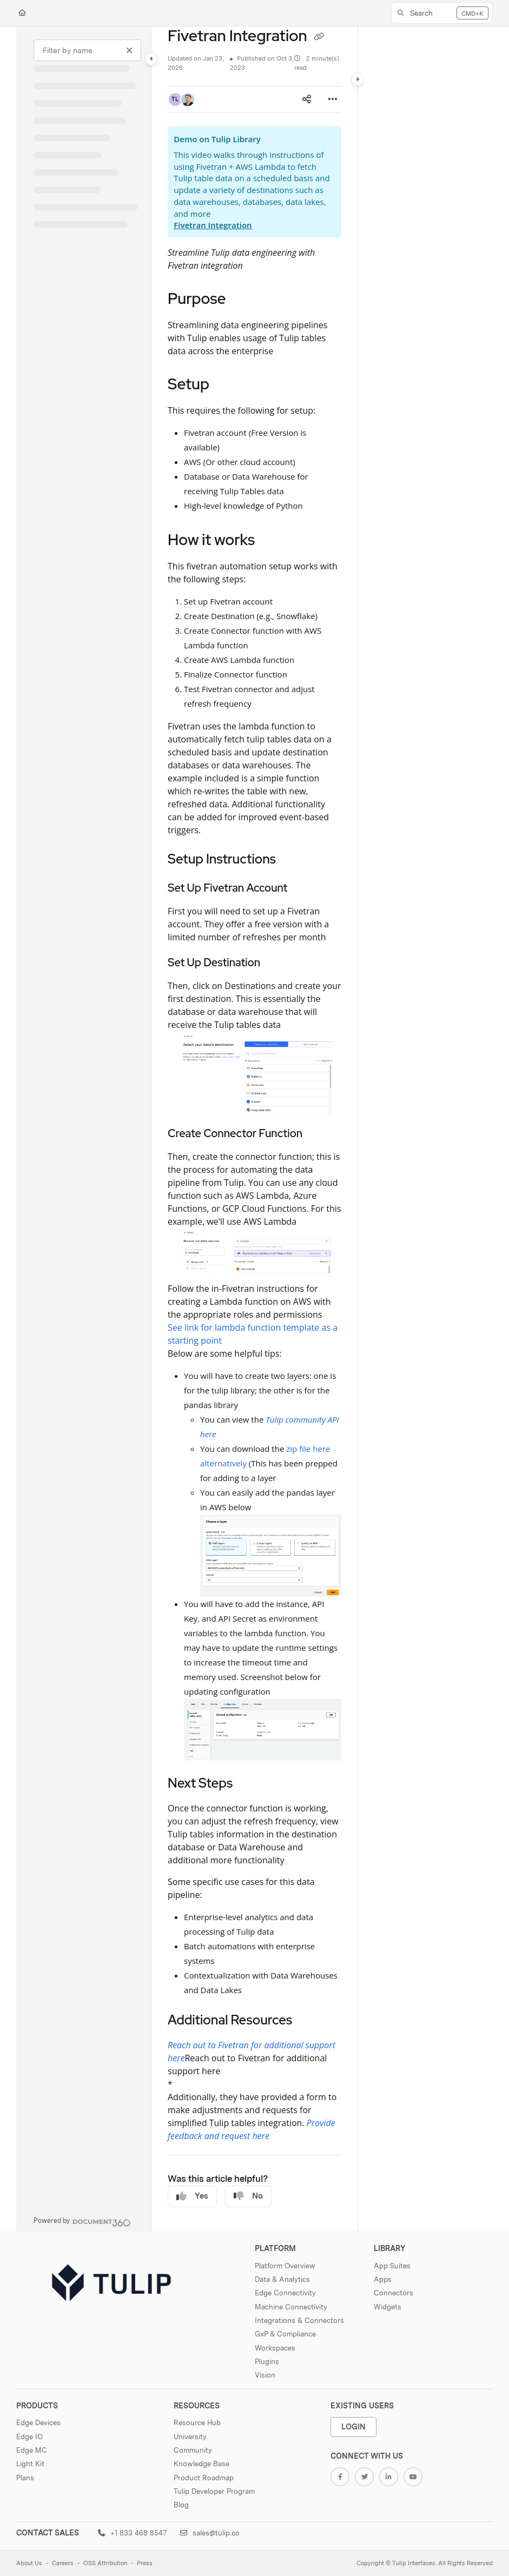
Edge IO (29, 2436)
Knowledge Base (201, 2463)
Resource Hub (197, 2422)
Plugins (267, 2361)
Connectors (393, 2292)
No (248, 2196)
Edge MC (31, 2450)
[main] (254, 1129)
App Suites (392, 2265)
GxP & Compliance (285, 2333)
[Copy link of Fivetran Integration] (319, 37)
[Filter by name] (87, 50)
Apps (383, 2279)
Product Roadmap (204, 2477)
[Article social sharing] (306, 99)
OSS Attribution (105, 2563)
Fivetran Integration (213, 225)
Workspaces (275, 2347)
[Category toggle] (151, 58)
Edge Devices (38, 2422)
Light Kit (30, 2463)
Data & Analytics (282, 2279)
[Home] (22, 13)
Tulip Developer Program (214, 2491)
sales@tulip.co (210, 2532)
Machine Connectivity (291, 2306)
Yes (192, 2196)
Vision (265, 2375)
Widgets (387, 2306)
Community (193, 2450)
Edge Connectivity (285, 2292)
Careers (63, 2563)
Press (145, 2563)
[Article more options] (332, 99)
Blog (181, 2504)
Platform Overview (285, 2265)
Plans (25, 2477)
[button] (442, 13)
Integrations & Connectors (299, 2320)
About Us (29, 2563)
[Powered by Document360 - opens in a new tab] (82, 2221)
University (190, 2436)
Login (353, 2426)
